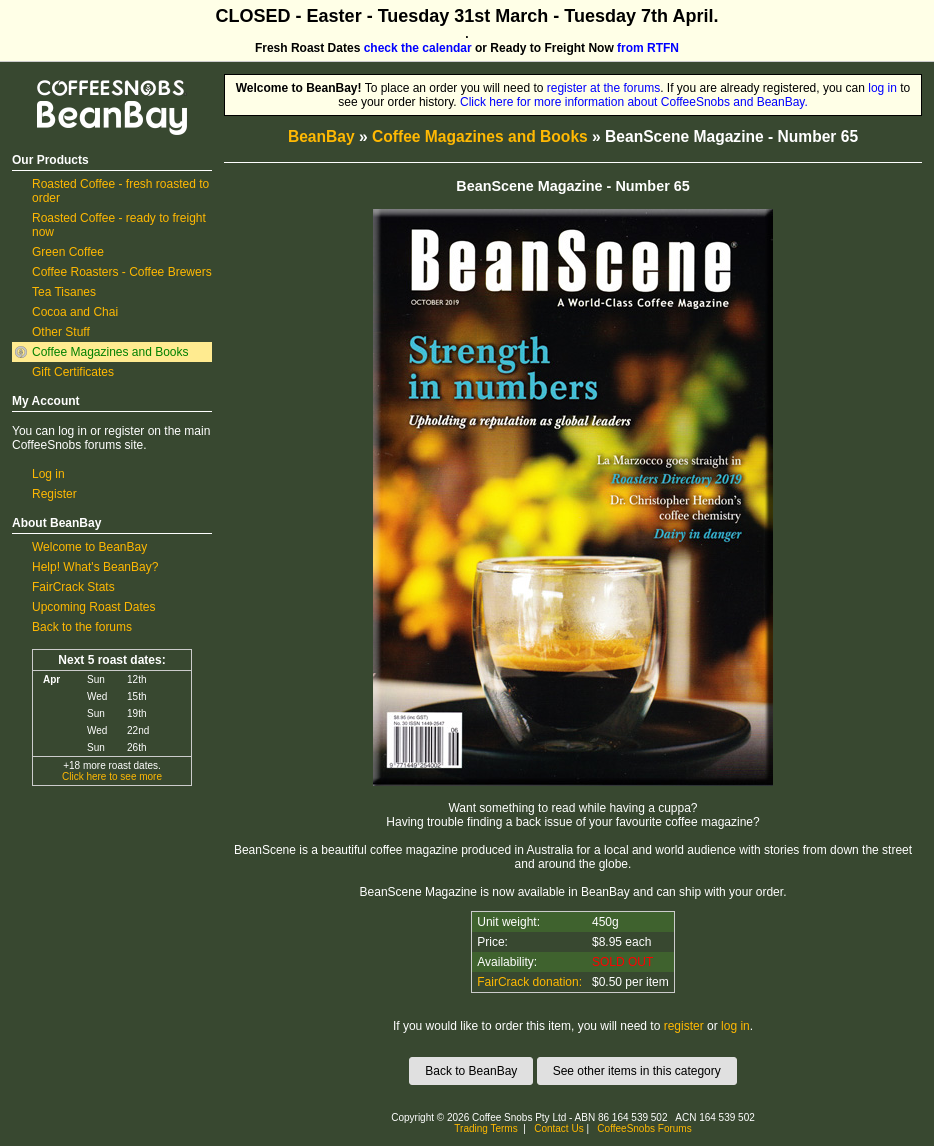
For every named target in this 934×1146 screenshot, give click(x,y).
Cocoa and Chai (75, 312)
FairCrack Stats (73, 587)
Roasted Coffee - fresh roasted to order (120, 191)
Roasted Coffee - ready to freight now (119, 225)
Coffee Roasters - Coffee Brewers (122, 272)
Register (54, 494)
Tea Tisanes (64, 292)
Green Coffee (68, 252)
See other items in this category (637, 1071)
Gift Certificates (73, 372)
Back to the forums (82, 627)
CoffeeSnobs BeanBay (97, 81)
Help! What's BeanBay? (95, 567)
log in (882, 88)
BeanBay (321, 136)
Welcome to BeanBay (89, 547)
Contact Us (558, 1128)
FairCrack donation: (529, 982)
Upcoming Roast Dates (93, 607)
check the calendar (418, 48)
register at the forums (603, 88)
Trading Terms (485, 1128)
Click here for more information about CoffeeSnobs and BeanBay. (634, 102)
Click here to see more (112, 776)
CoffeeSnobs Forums (644, 1128)
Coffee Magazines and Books (110, 352)
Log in (48, 474)
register (684, 1026)
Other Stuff (61, 332)
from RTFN (648, 48)
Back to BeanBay (471, 1071)
